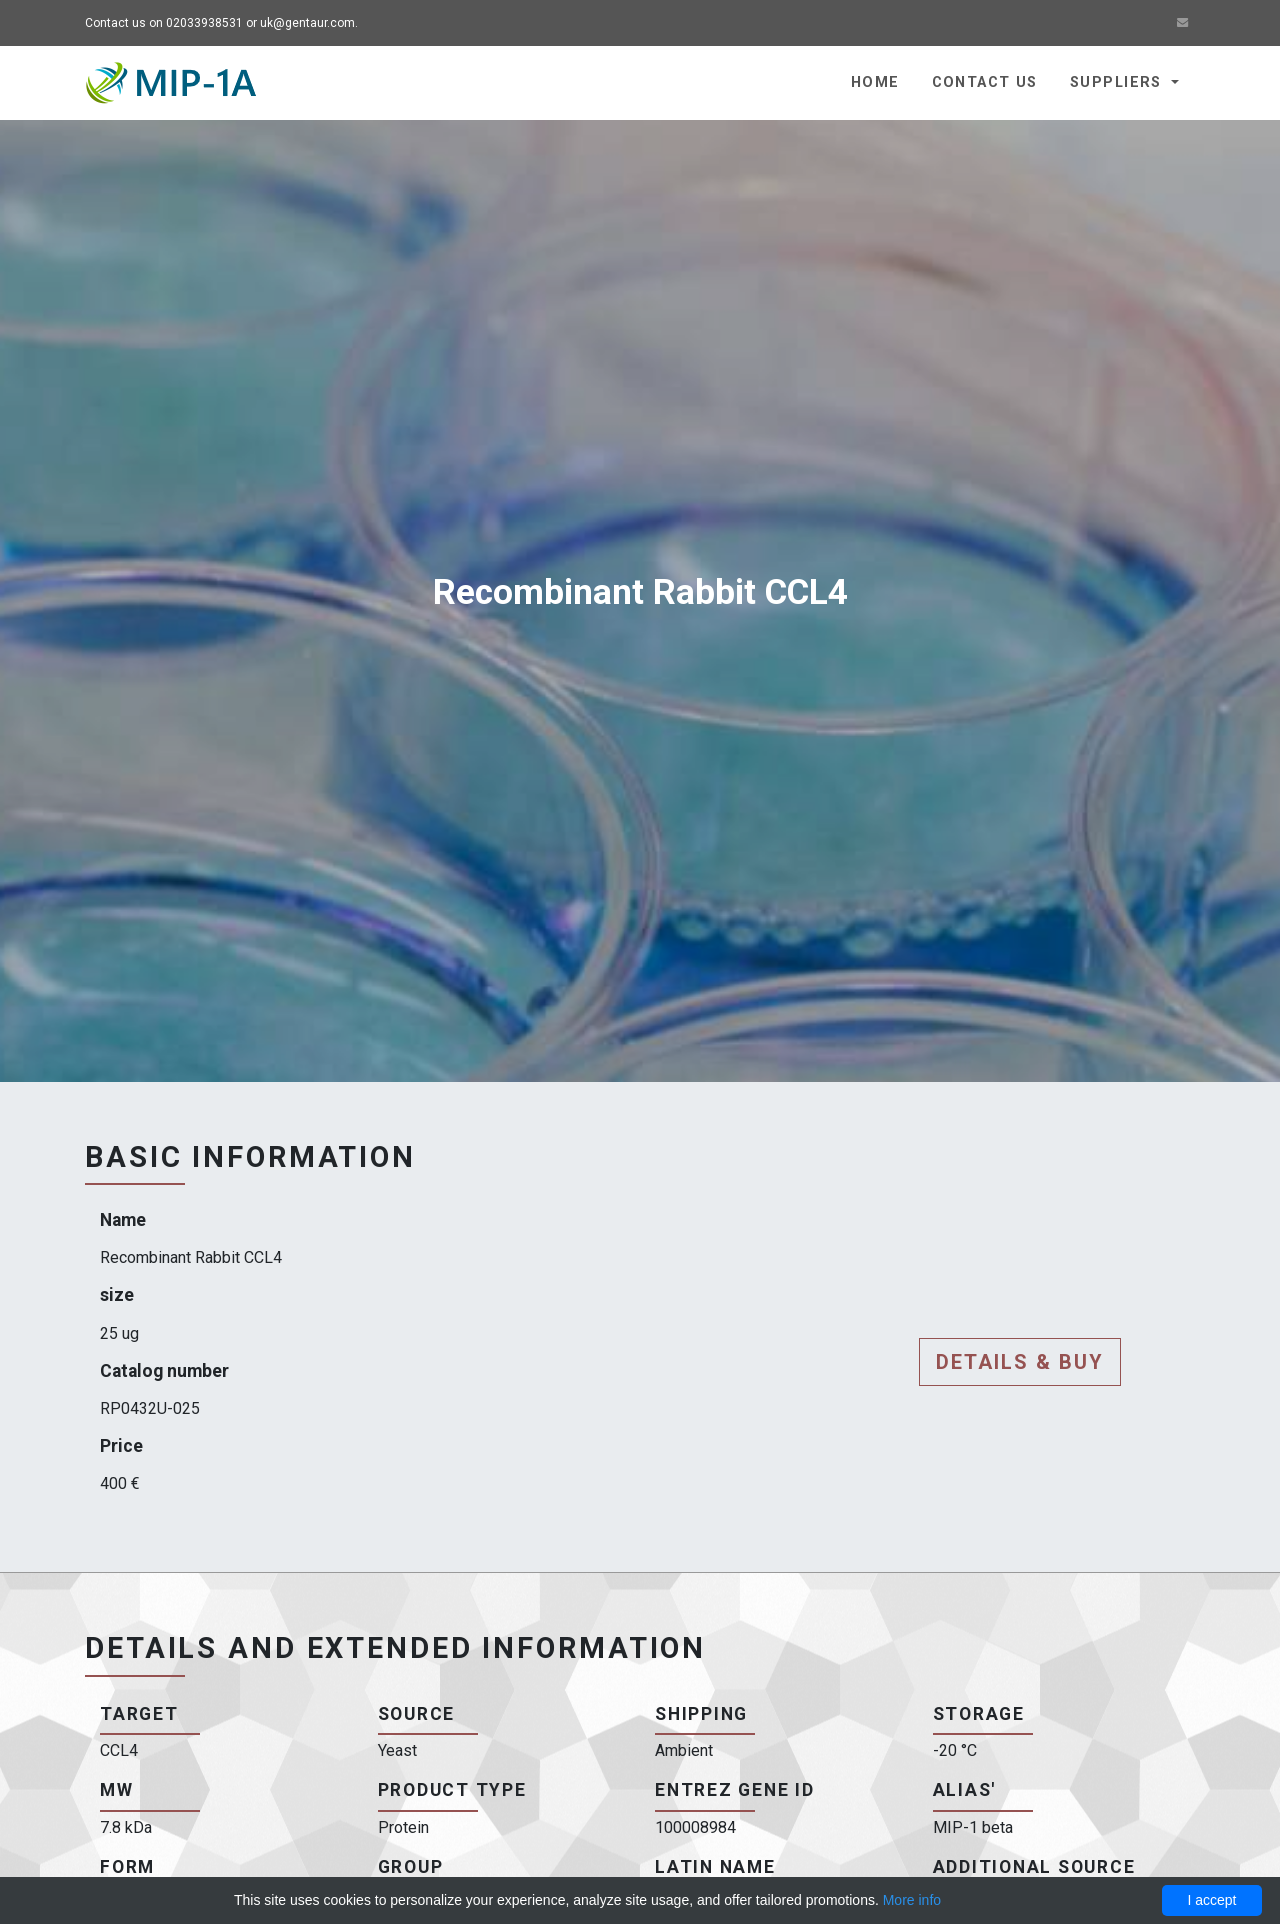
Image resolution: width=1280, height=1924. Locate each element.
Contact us (985, 82)
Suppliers (1118, 82)
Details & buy (1020, 1362)
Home (875, 82)
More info (912, 1900)
